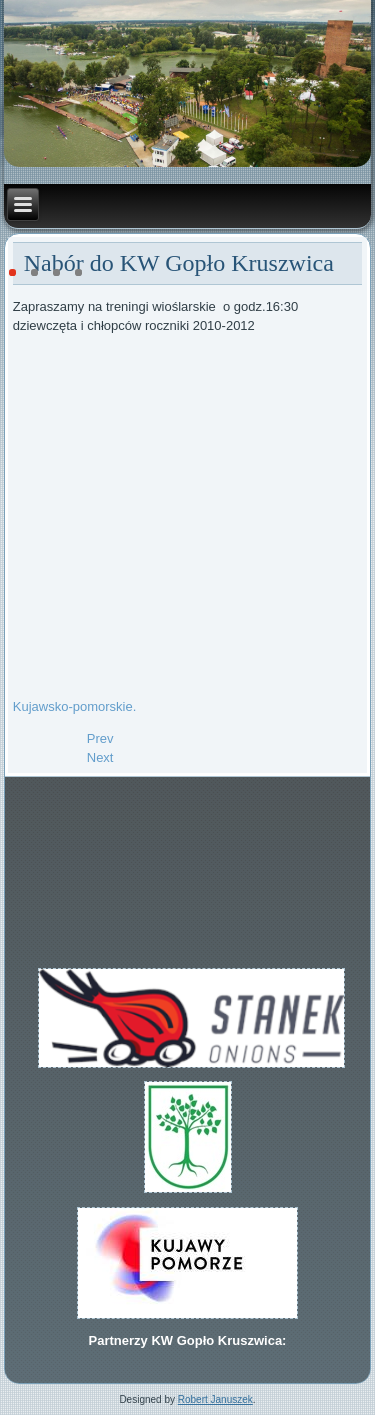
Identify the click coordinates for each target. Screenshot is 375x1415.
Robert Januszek (215, 1399)
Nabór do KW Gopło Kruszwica (179, 263)
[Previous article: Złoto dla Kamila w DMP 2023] (100, 738)
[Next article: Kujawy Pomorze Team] (100, 757)
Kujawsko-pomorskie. (75, 706)
